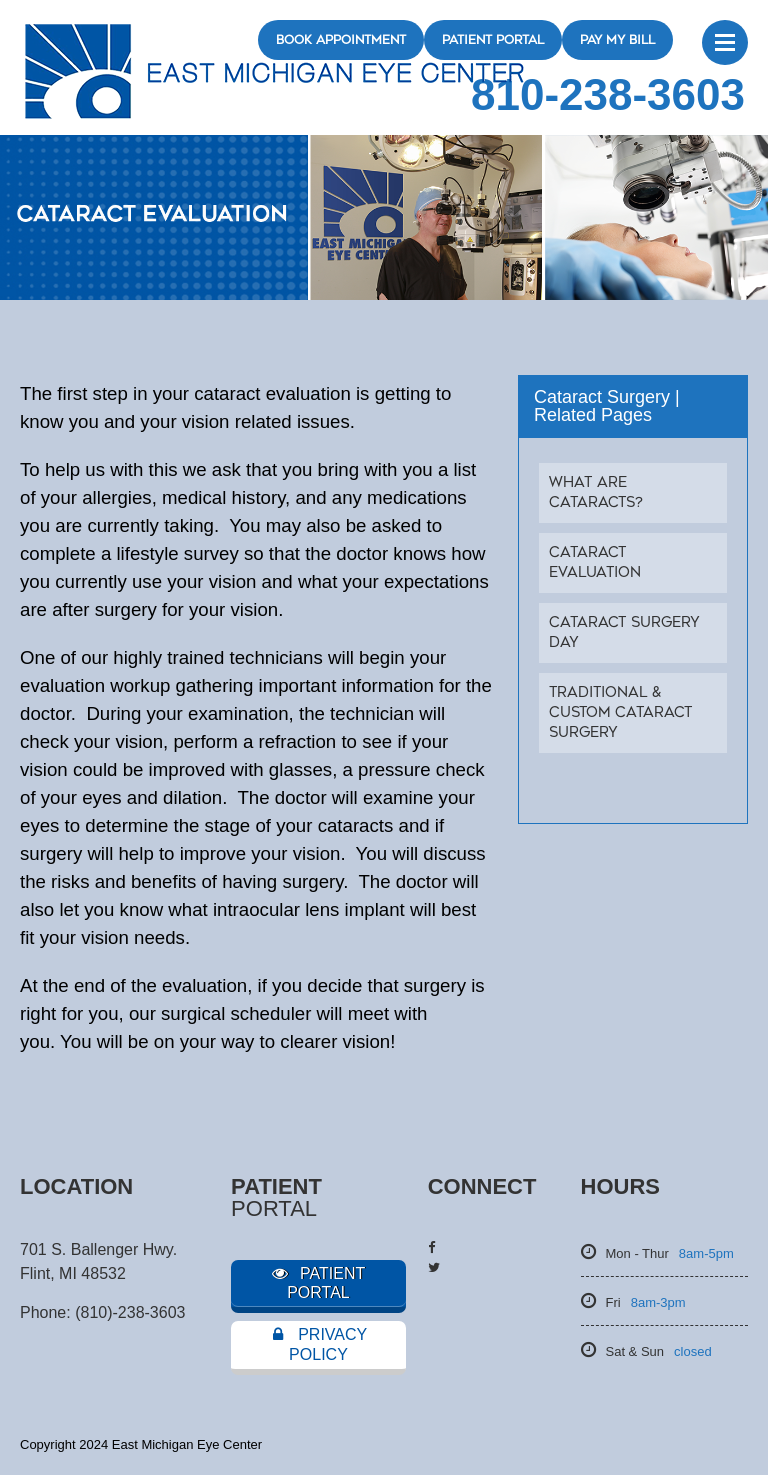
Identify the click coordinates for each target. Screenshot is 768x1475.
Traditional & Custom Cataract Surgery (620, 712)
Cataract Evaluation (595, 562)
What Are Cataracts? (596, 492)
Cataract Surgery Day (624, 632)
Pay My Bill (617, 40)
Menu (725, 42)
